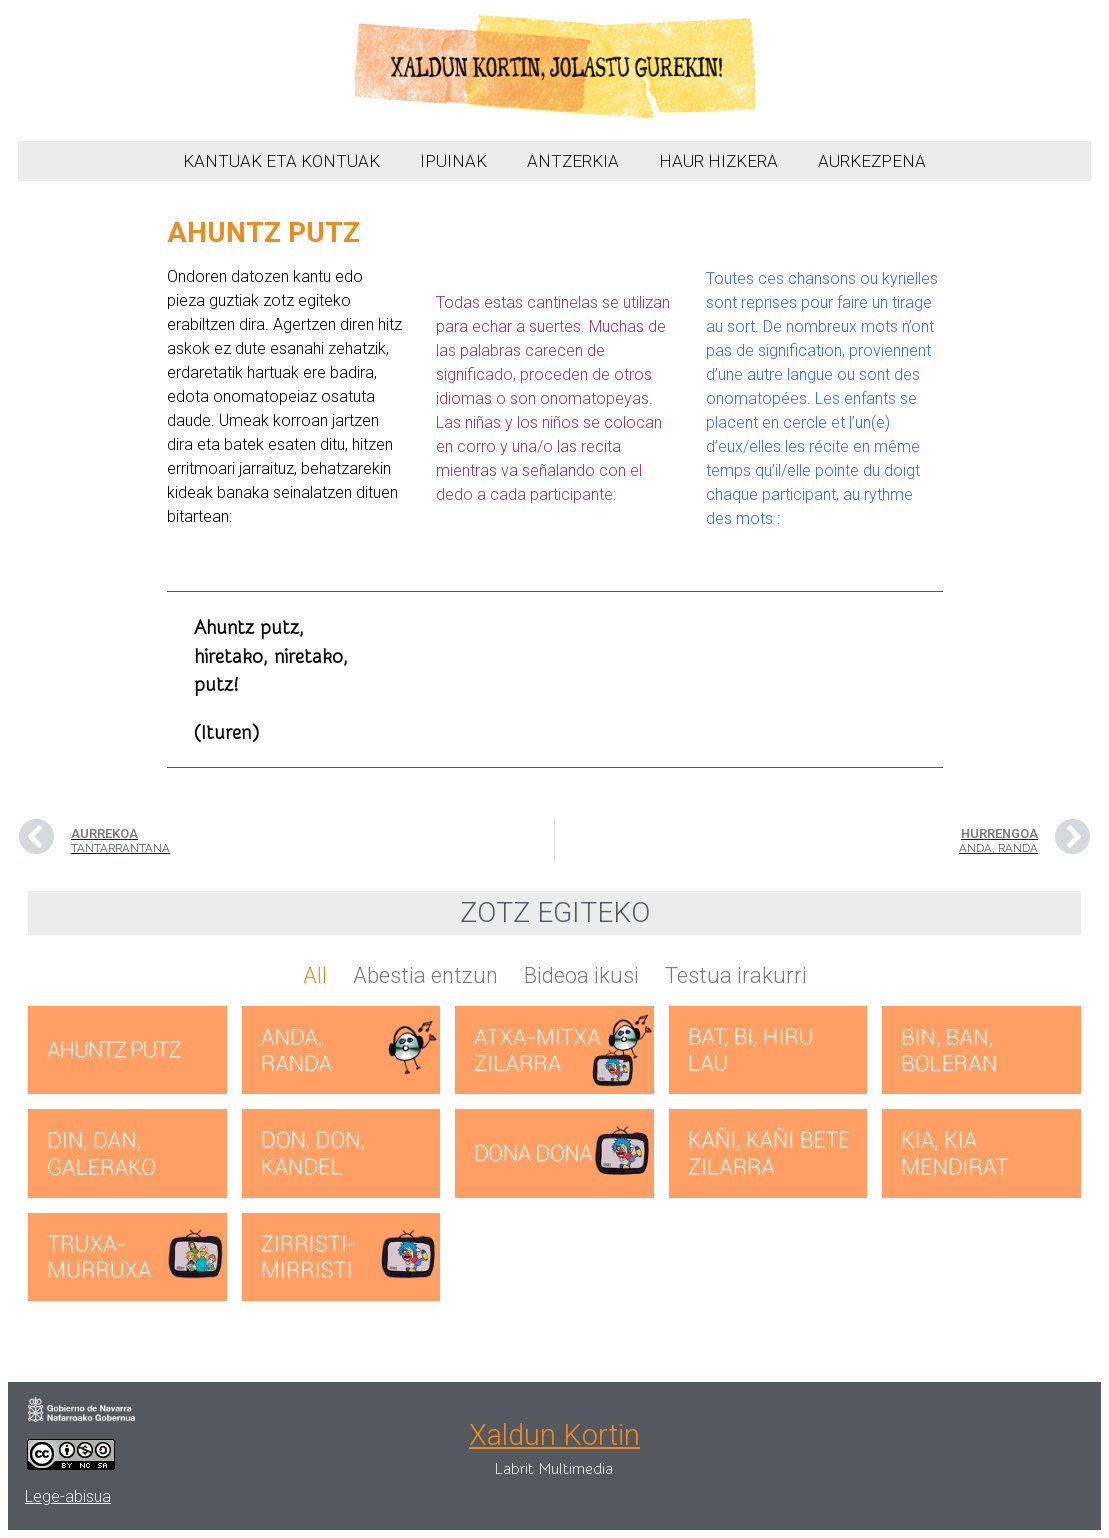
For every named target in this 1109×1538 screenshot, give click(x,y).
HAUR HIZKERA (718, 161)
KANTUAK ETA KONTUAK (281, 161)
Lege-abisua (68, 1496)
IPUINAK (453, 161)
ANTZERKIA (573, 161)
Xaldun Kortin (554, 1435)
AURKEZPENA (872, 161)
